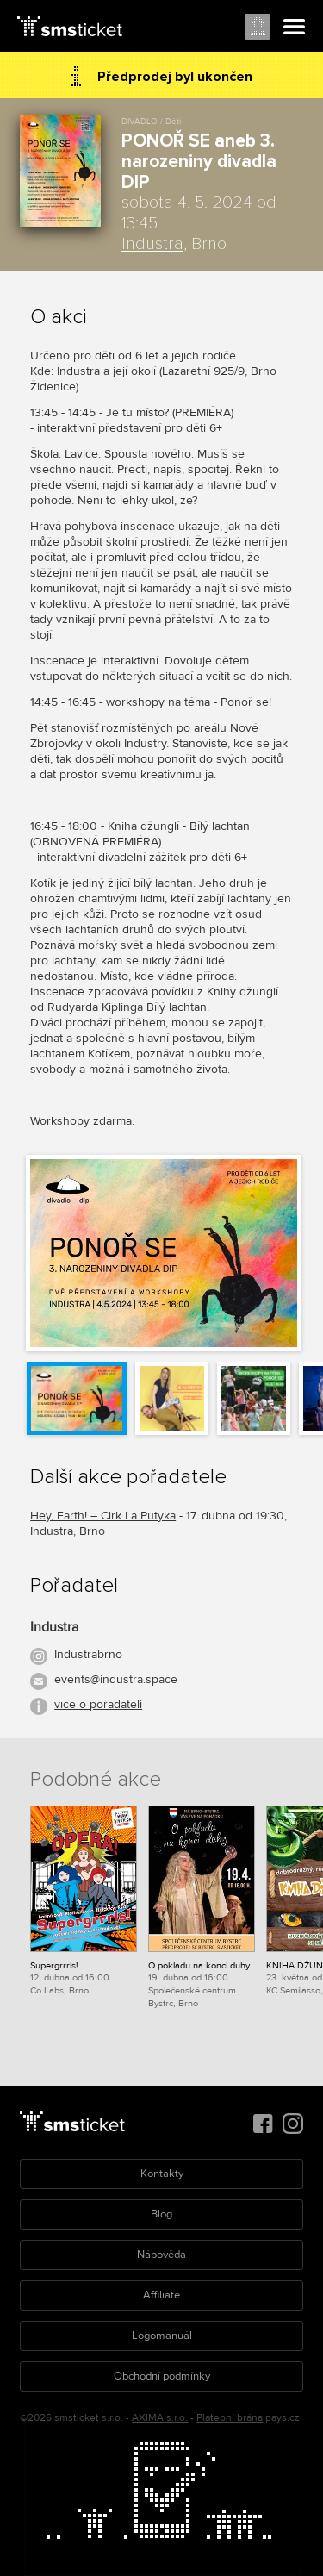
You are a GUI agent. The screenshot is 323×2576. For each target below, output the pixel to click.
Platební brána (229, 2417)
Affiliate (161, 2295)
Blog (161, 2214)
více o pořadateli (98, 1704)
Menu (294, 27)
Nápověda (161, 2254)
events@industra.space (115, 1679)
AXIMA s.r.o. (160, 2417)
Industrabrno (88, 1654)
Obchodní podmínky (162, 2376)
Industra (152, 244)
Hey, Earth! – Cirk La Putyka (103, 1515)
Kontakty (161, 2173)
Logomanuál (162, 2335)
